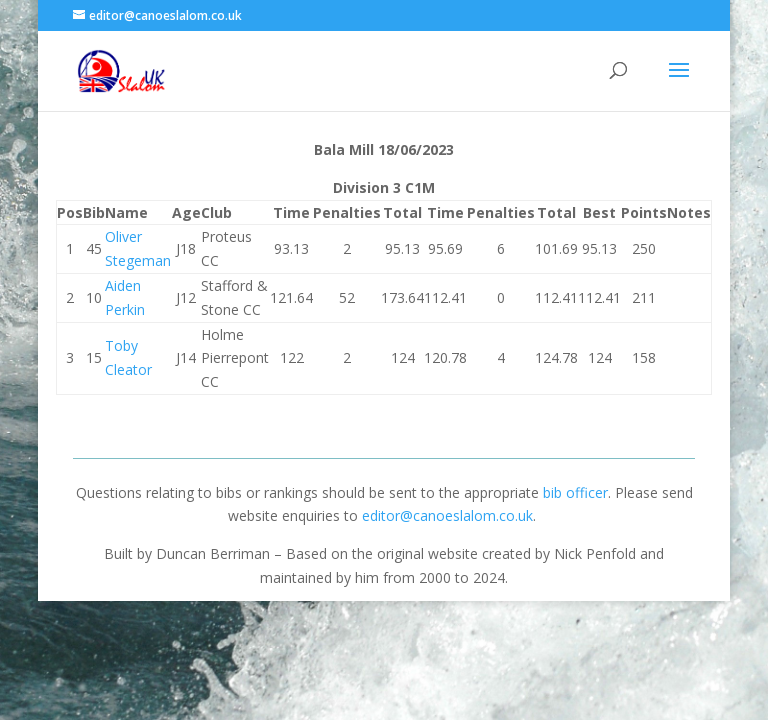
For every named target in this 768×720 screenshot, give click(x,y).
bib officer (575, 492)
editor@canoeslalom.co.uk (447, 515)
